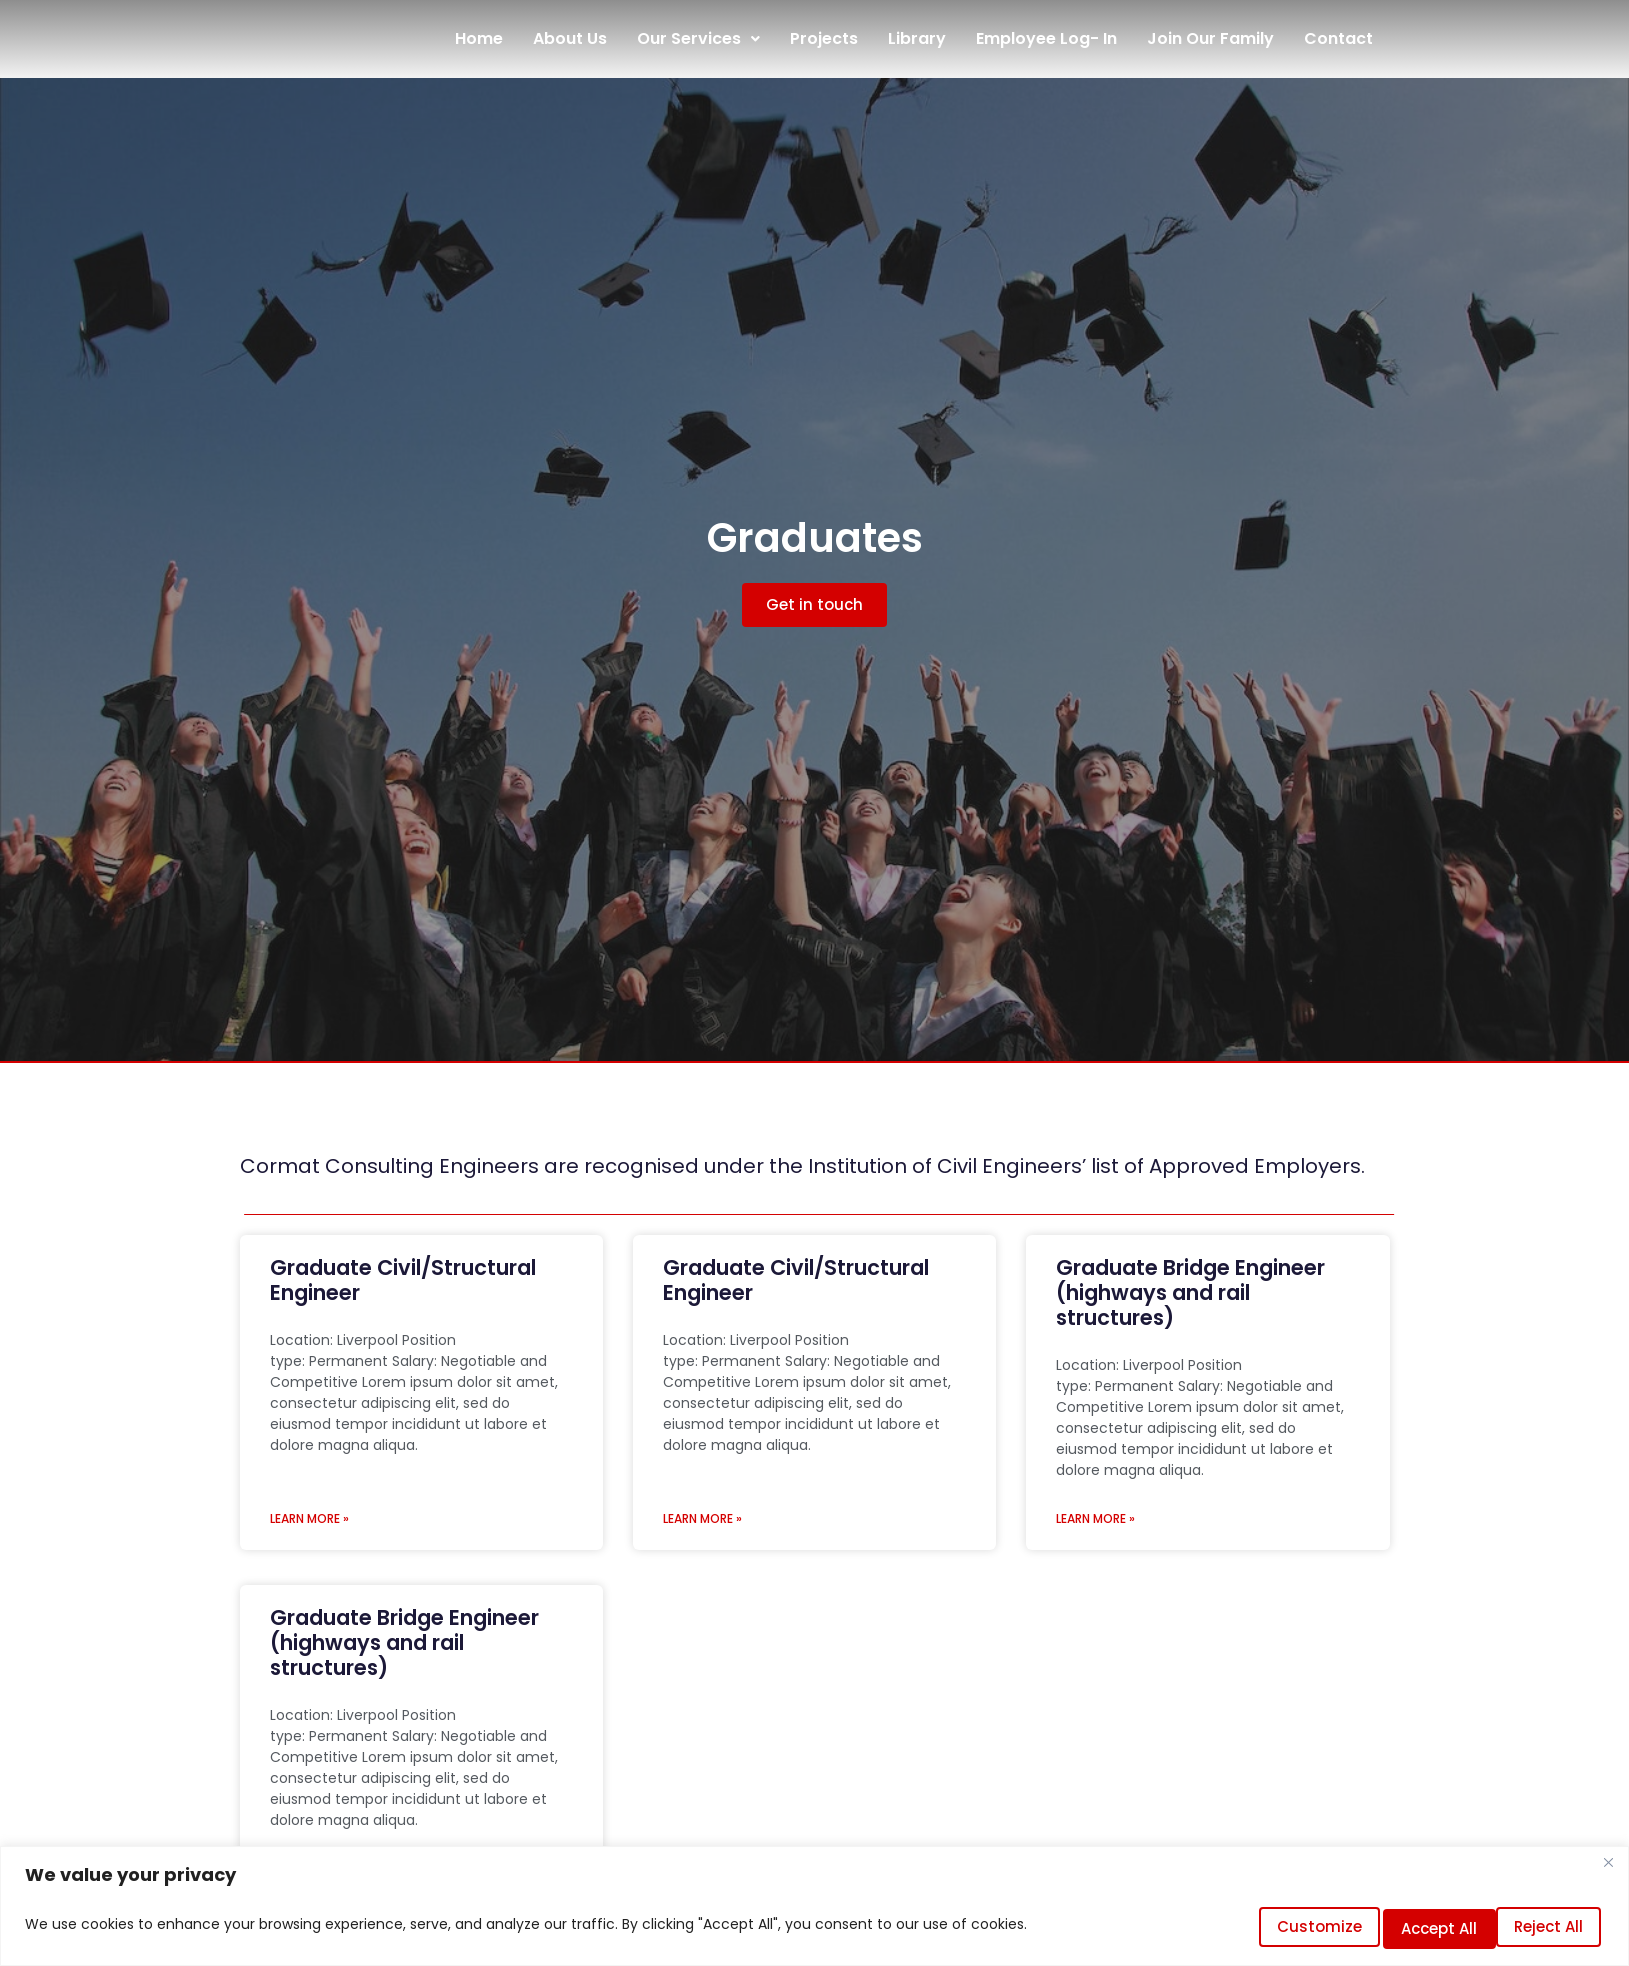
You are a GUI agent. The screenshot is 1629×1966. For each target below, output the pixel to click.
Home (479, 38)
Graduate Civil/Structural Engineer (403, 1280)
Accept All (1537, 1928)
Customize (1255, 1928)
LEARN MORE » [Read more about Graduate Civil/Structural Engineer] (309, 1518)
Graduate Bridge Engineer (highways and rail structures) (1190, 1292)
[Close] (1608, 1872)
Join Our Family (1210, 38)
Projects (824, 38)
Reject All (1398, 1928)
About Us (570, 38)
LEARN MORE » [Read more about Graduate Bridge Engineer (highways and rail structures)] (1095, 1518)
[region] (814, 1910)
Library (917, 38)
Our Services (698, 38)
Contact (1338, 38)
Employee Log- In (1046, 38)
